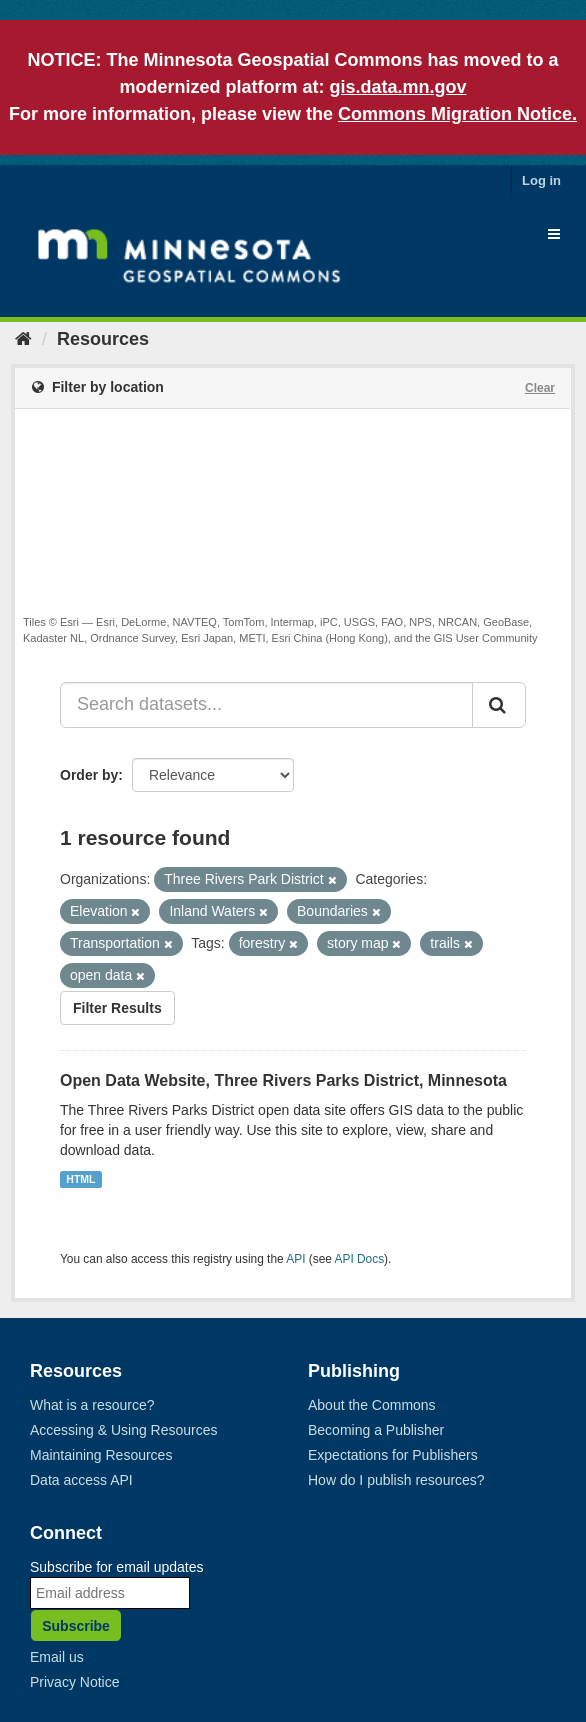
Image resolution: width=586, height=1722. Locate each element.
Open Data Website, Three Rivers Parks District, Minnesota (283, 1080)
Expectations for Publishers (393, 1455)
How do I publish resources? (396, 1480)
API (295, 1259)
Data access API (81, 1480)
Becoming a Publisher (376, 1430)
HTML (80, 1179)
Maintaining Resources (101, 1455)
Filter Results (117, 1008)
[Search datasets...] (266, 705)
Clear (540, 388)
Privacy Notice (74, 1682)
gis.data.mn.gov (397, 87)
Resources (103, 339)
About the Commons (372, 1405)
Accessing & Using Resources (124, 1430)
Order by (89, 775)
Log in (541, 180)
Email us (57, 1657)
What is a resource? (92, 1405)
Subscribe (76, 1626)
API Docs (360, 1259)
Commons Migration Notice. (457, 114)
